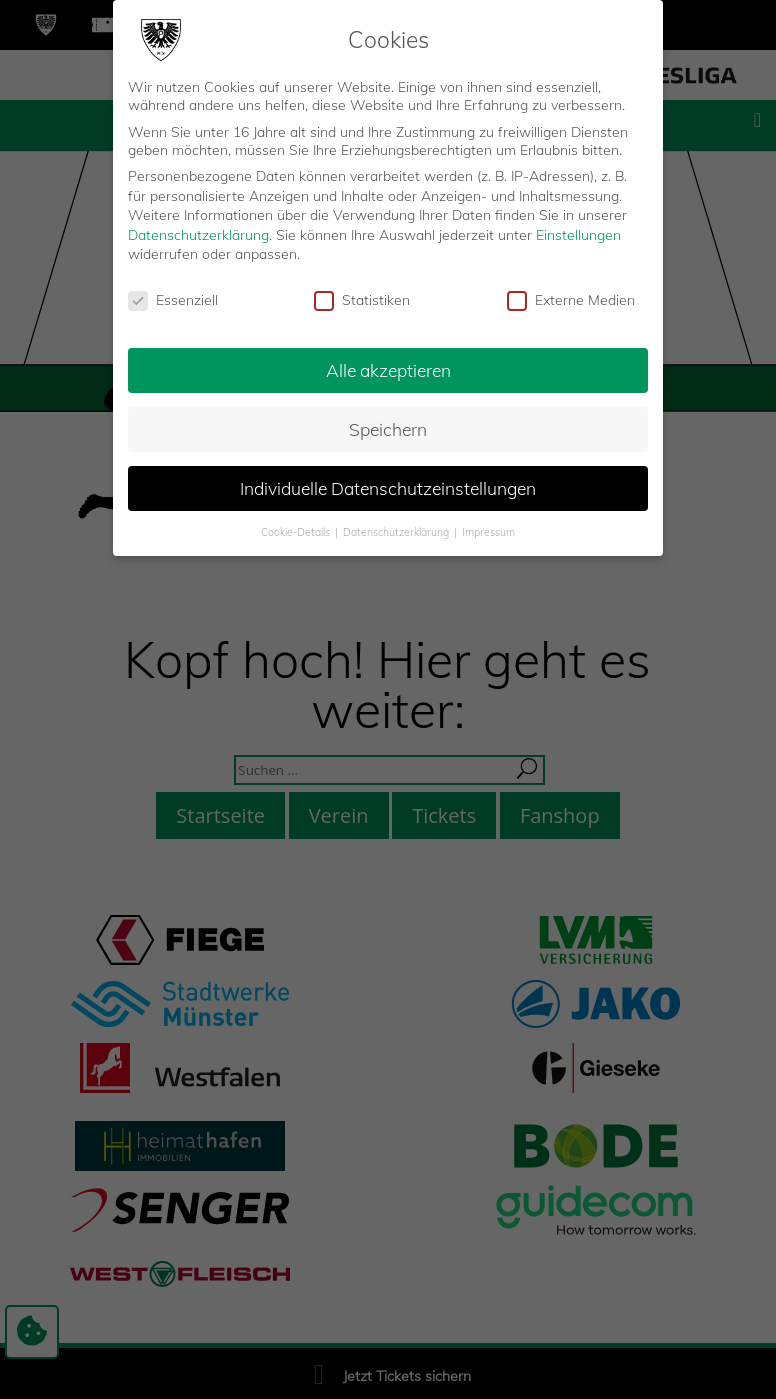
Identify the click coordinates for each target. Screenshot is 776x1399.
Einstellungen (578, 235)
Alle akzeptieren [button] (388, 370)
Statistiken (362, 300)
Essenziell (173, 300)
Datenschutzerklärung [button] (397, 532)
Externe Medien (571, 300)
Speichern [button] (388, 429)
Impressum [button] (488, 532)
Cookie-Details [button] (297, 532)
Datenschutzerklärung (198, 235)
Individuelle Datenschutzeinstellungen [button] (388, 488)
